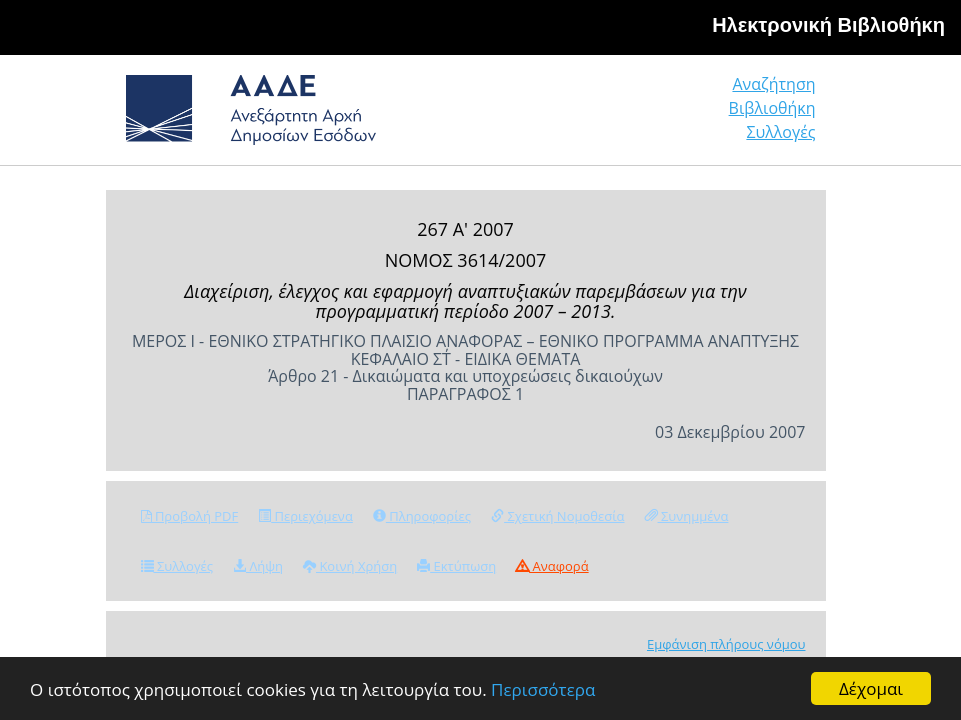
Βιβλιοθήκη (772, 108)
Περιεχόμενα (305, 516)
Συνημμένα (687, 516)
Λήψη (258, 566)
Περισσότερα (543, 689)
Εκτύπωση (456, 566)
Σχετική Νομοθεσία (557, 516)
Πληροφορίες (422, 516)
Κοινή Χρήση (350, 566)
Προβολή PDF (190, 516)
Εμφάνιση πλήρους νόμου (726, 644)
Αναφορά (552, 566)
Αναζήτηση (773, 84)
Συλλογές (780, 132)
